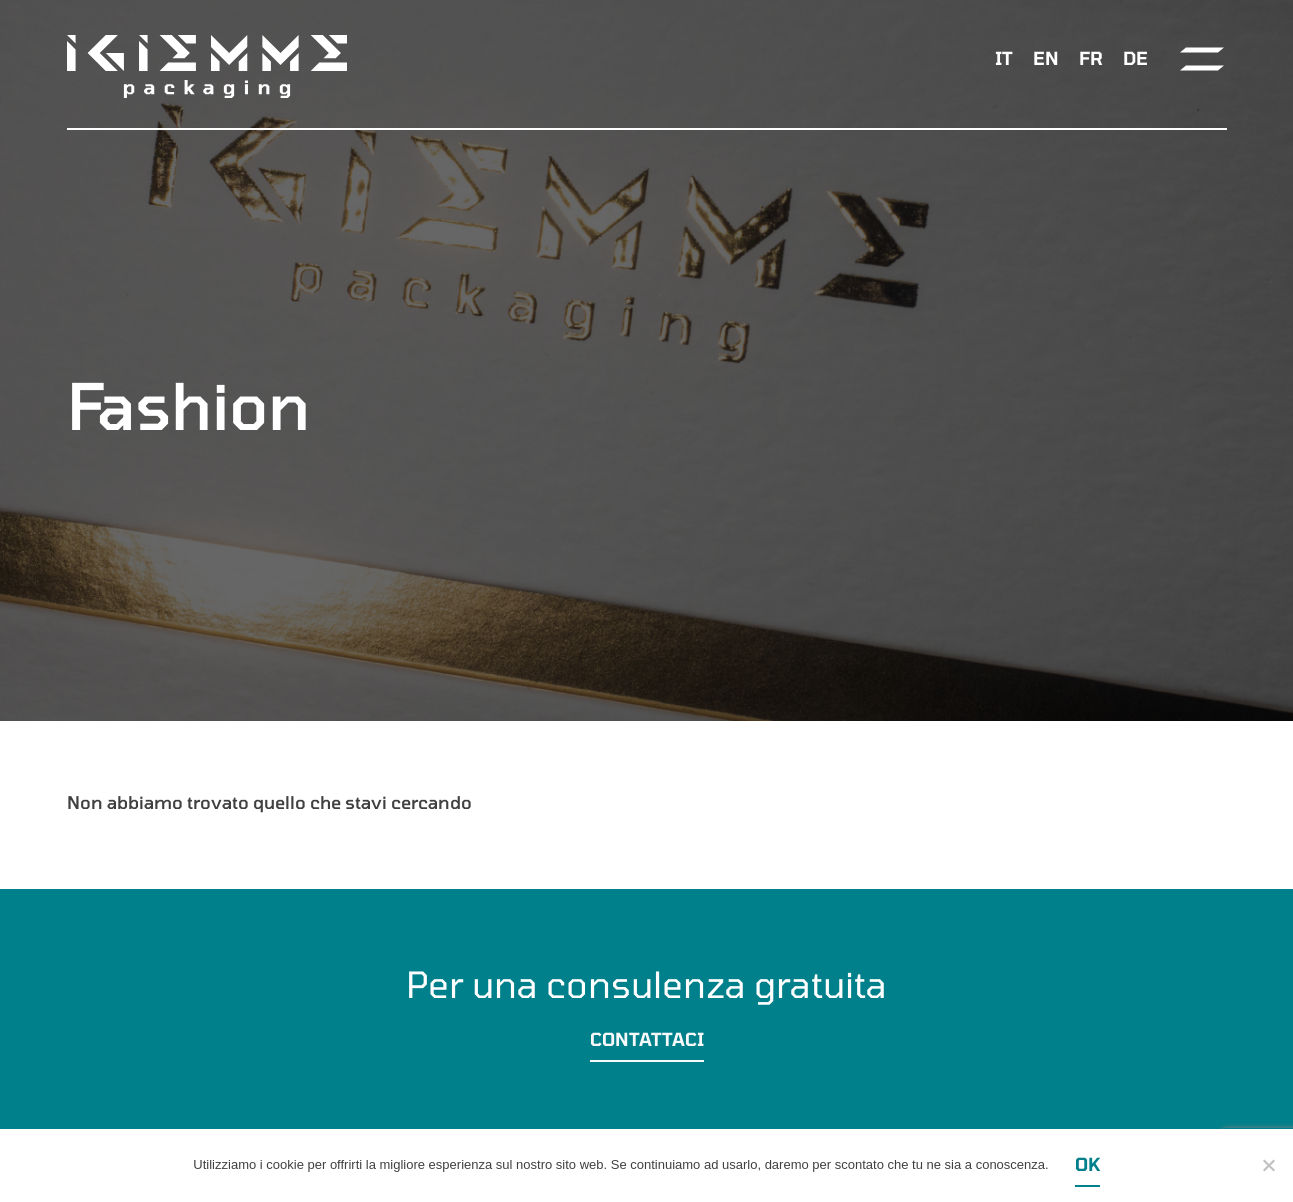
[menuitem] (1004, 57)
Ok (1087, 1164)
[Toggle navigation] (1202, 59)
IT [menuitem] (1004, 58)
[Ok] (1268, 1165)
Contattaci (647, 1039)
